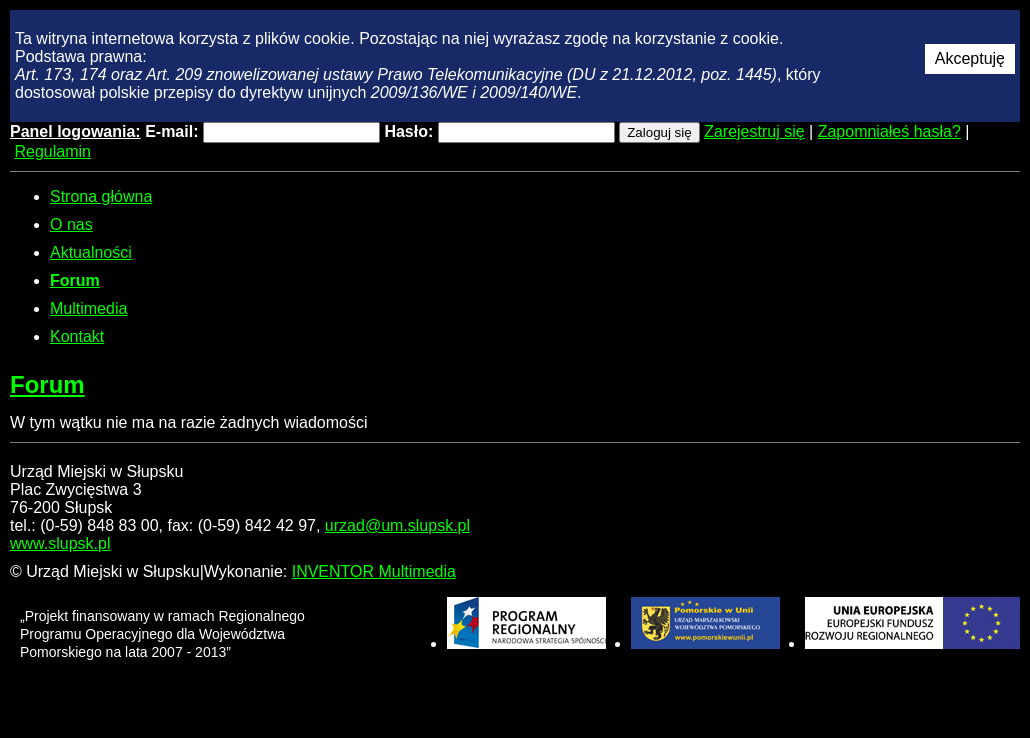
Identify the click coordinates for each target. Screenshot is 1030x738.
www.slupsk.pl (60, 543)
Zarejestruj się (754, 131)
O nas (71, 224)
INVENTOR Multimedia (374, 571)
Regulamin (52, 151)
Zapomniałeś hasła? (889, 131)
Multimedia (88, 308)
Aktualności (91, 252)
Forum (75, 280)
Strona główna (101, 196)
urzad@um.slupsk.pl (397, 525)
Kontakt (77, 336)
